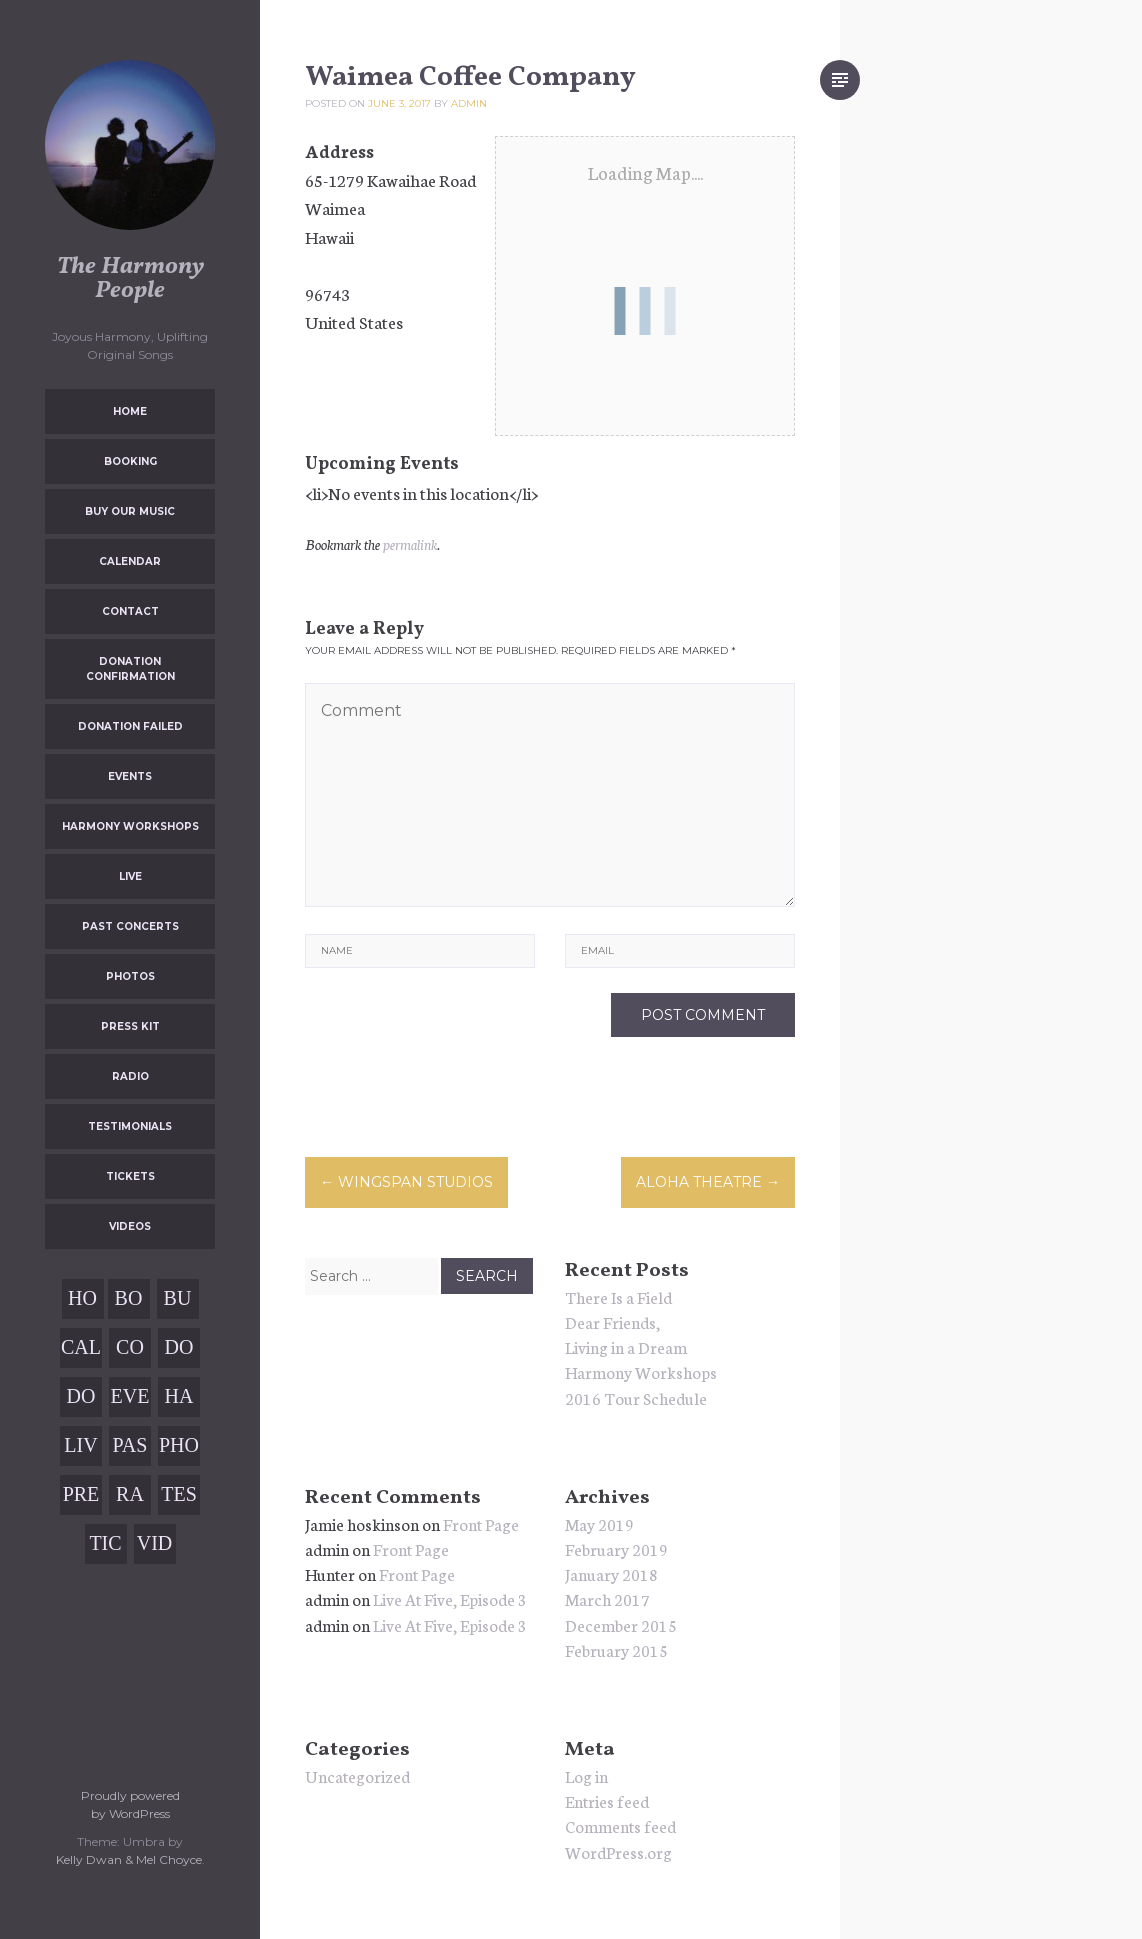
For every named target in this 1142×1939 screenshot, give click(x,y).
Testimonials (130, 1126)
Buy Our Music (130, 511)
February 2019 (616, 1548)
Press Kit (130, 1026)
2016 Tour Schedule (636, 1397)
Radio (130, 1076)
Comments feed (620, 1825)
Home (130, 411)
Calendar (130, 561)
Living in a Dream (626, 1346)
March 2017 (607, 1598)
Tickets (130, 1176)
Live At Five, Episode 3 (450, 1598)
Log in (586, 1775)
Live (130, 876)
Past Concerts (130, 926)
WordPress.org (618, 1851)
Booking (130, 461)
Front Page (481, 1523)
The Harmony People (130, 279)
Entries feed (607, 1800)
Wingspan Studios (406, 1182)
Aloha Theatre (708, 1182)
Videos (130, 1226)
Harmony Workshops (130, 826)
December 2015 (621, 1624)
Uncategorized (357, 1775)
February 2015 (616, 1649)
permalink (410, 544)
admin (469, 103)
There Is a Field (618, 1296)
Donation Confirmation (130, 669)
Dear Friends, (612, 1321)
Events (130, 776)
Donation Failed (130, 726)
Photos (130, 976)
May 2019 (599, 1523)
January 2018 (611, 1573)
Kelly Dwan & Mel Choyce (129, 1859)
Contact (130, 611)
